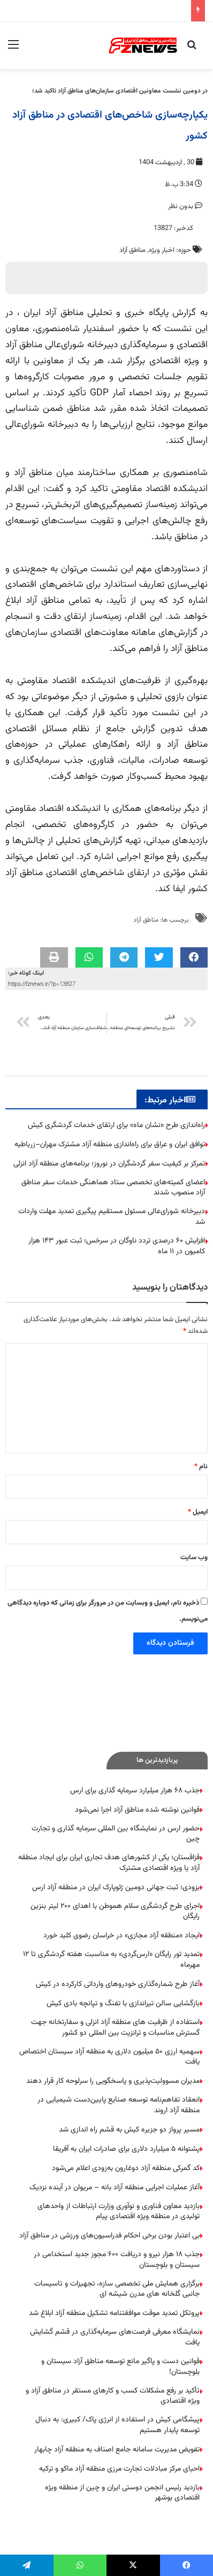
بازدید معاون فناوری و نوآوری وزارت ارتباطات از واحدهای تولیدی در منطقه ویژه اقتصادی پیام (118, 2212)
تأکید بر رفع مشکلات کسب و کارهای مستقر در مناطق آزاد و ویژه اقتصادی (113, 2396)
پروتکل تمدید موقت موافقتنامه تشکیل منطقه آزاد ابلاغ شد (114, 2313)
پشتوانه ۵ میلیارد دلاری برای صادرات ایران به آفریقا (126, 2149)
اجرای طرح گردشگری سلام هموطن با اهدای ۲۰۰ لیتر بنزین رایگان (115, 1911)
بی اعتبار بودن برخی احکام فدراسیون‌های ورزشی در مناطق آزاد (109, 2236)
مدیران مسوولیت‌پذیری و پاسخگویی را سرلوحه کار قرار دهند (113, 2081)
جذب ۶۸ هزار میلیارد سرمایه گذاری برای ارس (135, 1791)
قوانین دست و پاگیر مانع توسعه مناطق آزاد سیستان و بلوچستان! (120, 2367)
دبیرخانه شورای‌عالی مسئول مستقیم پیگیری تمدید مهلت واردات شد (111, 1217)
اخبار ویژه (161, 250)
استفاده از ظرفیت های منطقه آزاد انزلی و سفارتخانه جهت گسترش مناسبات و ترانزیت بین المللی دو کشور (115, 2028)
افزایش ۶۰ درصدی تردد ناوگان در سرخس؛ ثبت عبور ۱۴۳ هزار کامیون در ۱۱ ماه (116, 1246)
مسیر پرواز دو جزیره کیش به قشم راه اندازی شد (129, 2130)
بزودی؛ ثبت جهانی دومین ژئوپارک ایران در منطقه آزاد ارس (116, 1887)
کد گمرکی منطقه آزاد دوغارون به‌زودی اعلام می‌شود (126, 2168)
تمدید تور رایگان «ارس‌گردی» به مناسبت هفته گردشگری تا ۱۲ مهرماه (111, 1960)
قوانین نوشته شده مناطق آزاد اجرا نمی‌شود (137, 1810)
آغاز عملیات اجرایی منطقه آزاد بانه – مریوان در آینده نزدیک (114, 2188)
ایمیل (198, 1512)
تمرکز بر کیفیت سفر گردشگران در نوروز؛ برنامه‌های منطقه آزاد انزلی (109, 1164)
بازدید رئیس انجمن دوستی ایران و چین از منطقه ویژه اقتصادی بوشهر (122, 2493)
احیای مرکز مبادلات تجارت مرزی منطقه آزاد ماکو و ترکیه (119, 2469)
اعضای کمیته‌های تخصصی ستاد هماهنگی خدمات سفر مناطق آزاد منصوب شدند (113, 1188)
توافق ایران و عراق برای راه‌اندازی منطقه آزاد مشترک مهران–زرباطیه (109, 1145)
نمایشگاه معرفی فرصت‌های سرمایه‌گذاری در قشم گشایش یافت (115, 2337)
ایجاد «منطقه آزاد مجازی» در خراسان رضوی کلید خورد (121, 1936)
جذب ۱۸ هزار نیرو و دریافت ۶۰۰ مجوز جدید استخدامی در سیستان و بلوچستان (117, 2260)
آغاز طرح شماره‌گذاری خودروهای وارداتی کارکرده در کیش (118, 1984)
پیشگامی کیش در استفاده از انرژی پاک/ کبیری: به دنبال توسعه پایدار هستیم (117, 2425)
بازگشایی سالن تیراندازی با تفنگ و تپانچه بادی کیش (123, 2004)
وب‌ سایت (194, 1557)
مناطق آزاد (132, 250)
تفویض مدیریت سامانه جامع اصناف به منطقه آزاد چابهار (117, 2450)
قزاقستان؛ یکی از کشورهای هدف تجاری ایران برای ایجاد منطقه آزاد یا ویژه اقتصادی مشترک (109, 1863)
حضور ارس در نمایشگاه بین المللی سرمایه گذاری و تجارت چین (116, 1834)
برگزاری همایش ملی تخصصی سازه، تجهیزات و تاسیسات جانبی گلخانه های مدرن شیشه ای (117, 2289)
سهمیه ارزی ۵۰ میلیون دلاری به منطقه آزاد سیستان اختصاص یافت (109, 2057)
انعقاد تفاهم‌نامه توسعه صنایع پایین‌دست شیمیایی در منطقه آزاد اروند (118, 2105)
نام (201, 1466)
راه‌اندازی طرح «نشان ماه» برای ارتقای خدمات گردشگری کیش (116, 1125)
